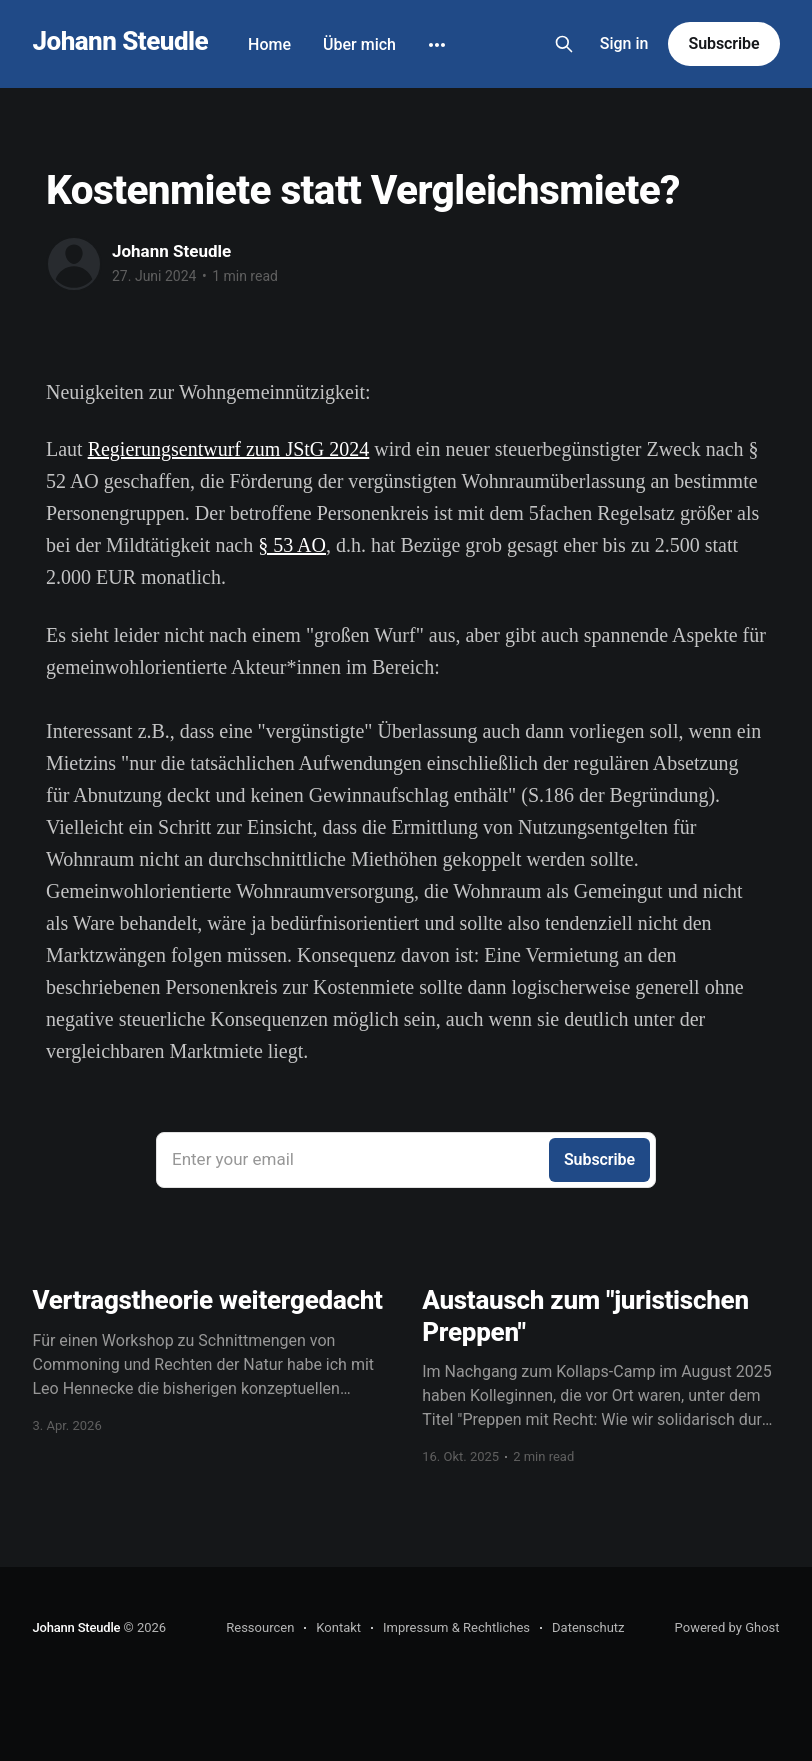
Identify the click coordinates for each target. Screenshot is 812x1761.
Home (269, 44)
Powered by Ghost (727, 1627)
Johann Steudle (120, 41)
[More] (437, 45)
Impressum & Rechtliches (456, 1627)
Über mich (359, 44)
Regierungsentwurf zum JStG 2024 (229, 449)
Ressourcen (260, 1627)
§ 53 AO (292, 545)
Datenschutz (588, 1627)
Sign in (624, 43)
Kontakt (338, 1627)
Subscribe (723, 43)
